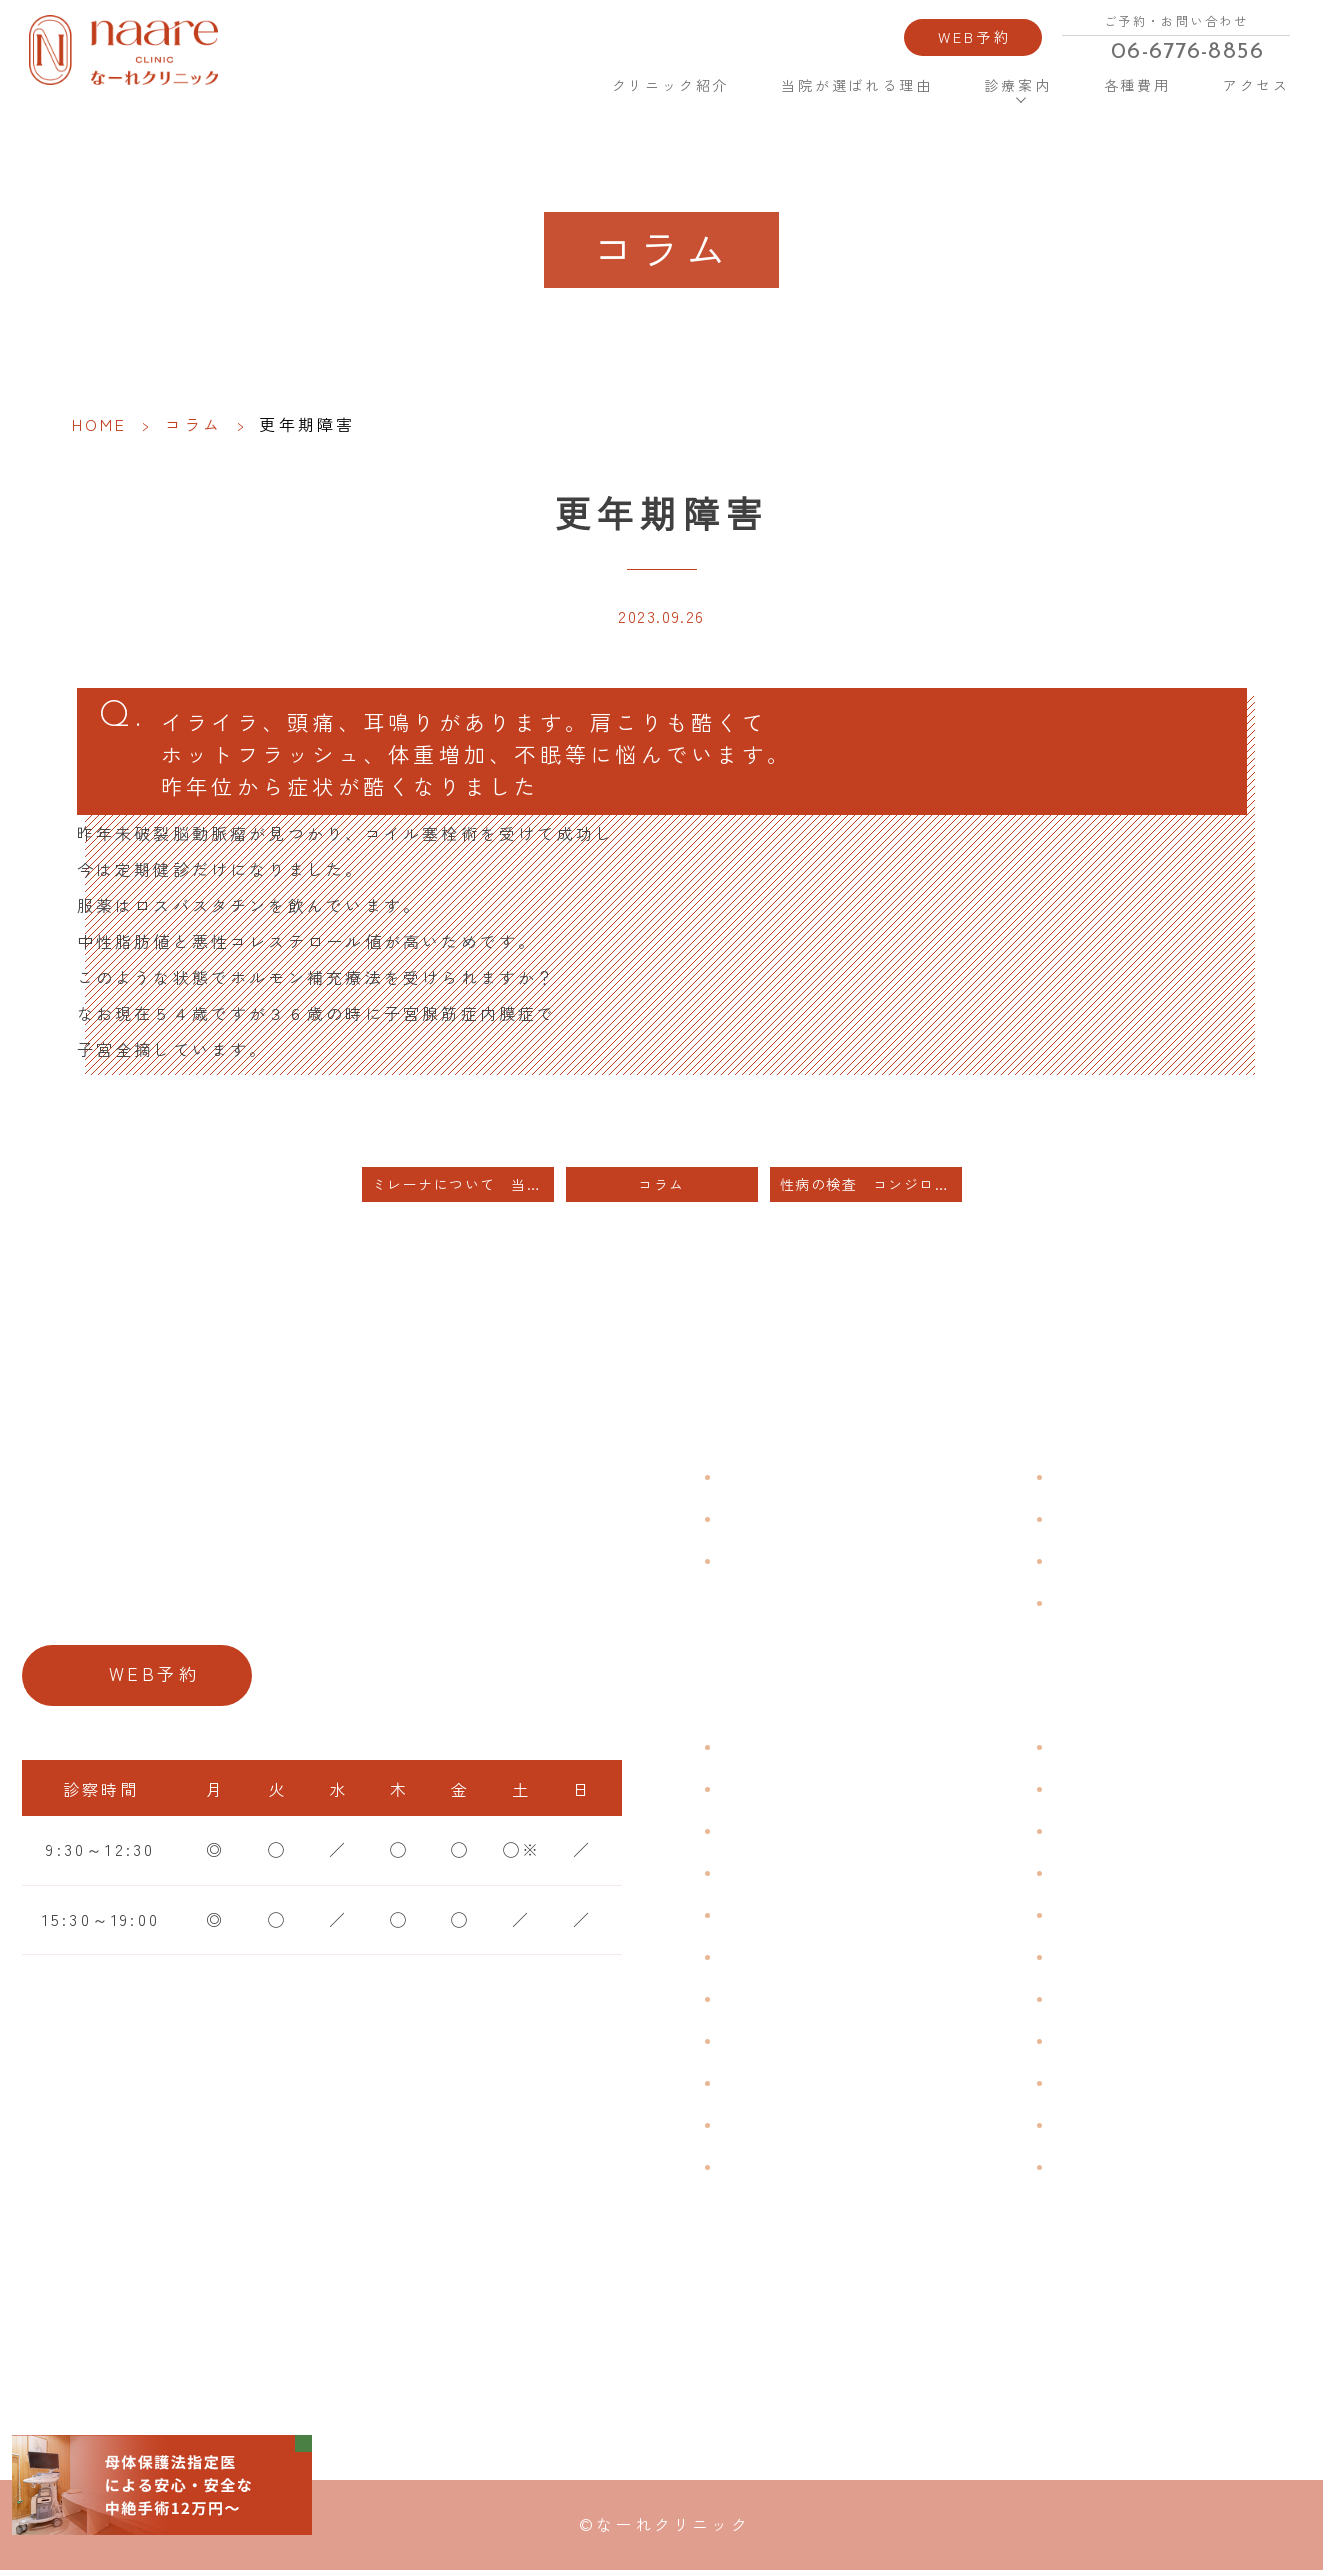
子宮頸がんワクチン (1138, 1835)
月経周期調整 (777, 1877)
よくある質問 (1109, 1481)
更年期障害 (768, 2045)
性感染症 (758, 2129)
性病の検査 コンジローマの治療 (871, 1189)
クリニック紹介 (670, 84)
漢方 (1071, 1793)
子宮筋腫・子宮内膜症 (816, 1835)
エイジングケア (1119, 1877)
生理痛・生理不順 (797, 1793)
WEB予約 (973, 35)
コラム (194, 424)
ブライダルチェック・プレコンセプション (873, 2185)
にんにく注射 (1109, 2129)
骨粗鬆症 (758, 2087)
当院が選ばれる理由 (855, 84)
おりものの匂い (787, 1961)
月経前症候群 (777, 1919)
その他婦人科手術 (1129, 2087)
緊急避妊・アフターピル (1157, 1961)
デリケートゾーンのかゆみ (835, 2003)
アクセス (1253, 84)
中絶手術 (1090, 2045)
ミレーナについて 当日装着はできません (463, 1189)
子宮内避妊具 (1109, 2003)
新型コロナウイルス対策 (1157, 1565)
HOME (547, 83)
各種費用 (1134, 84)
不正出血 (758, 1751)
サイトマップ (1109, 1607)
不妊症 (1081, 1751)
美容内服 (1090, 2171)
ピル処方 (1090, 1919)
